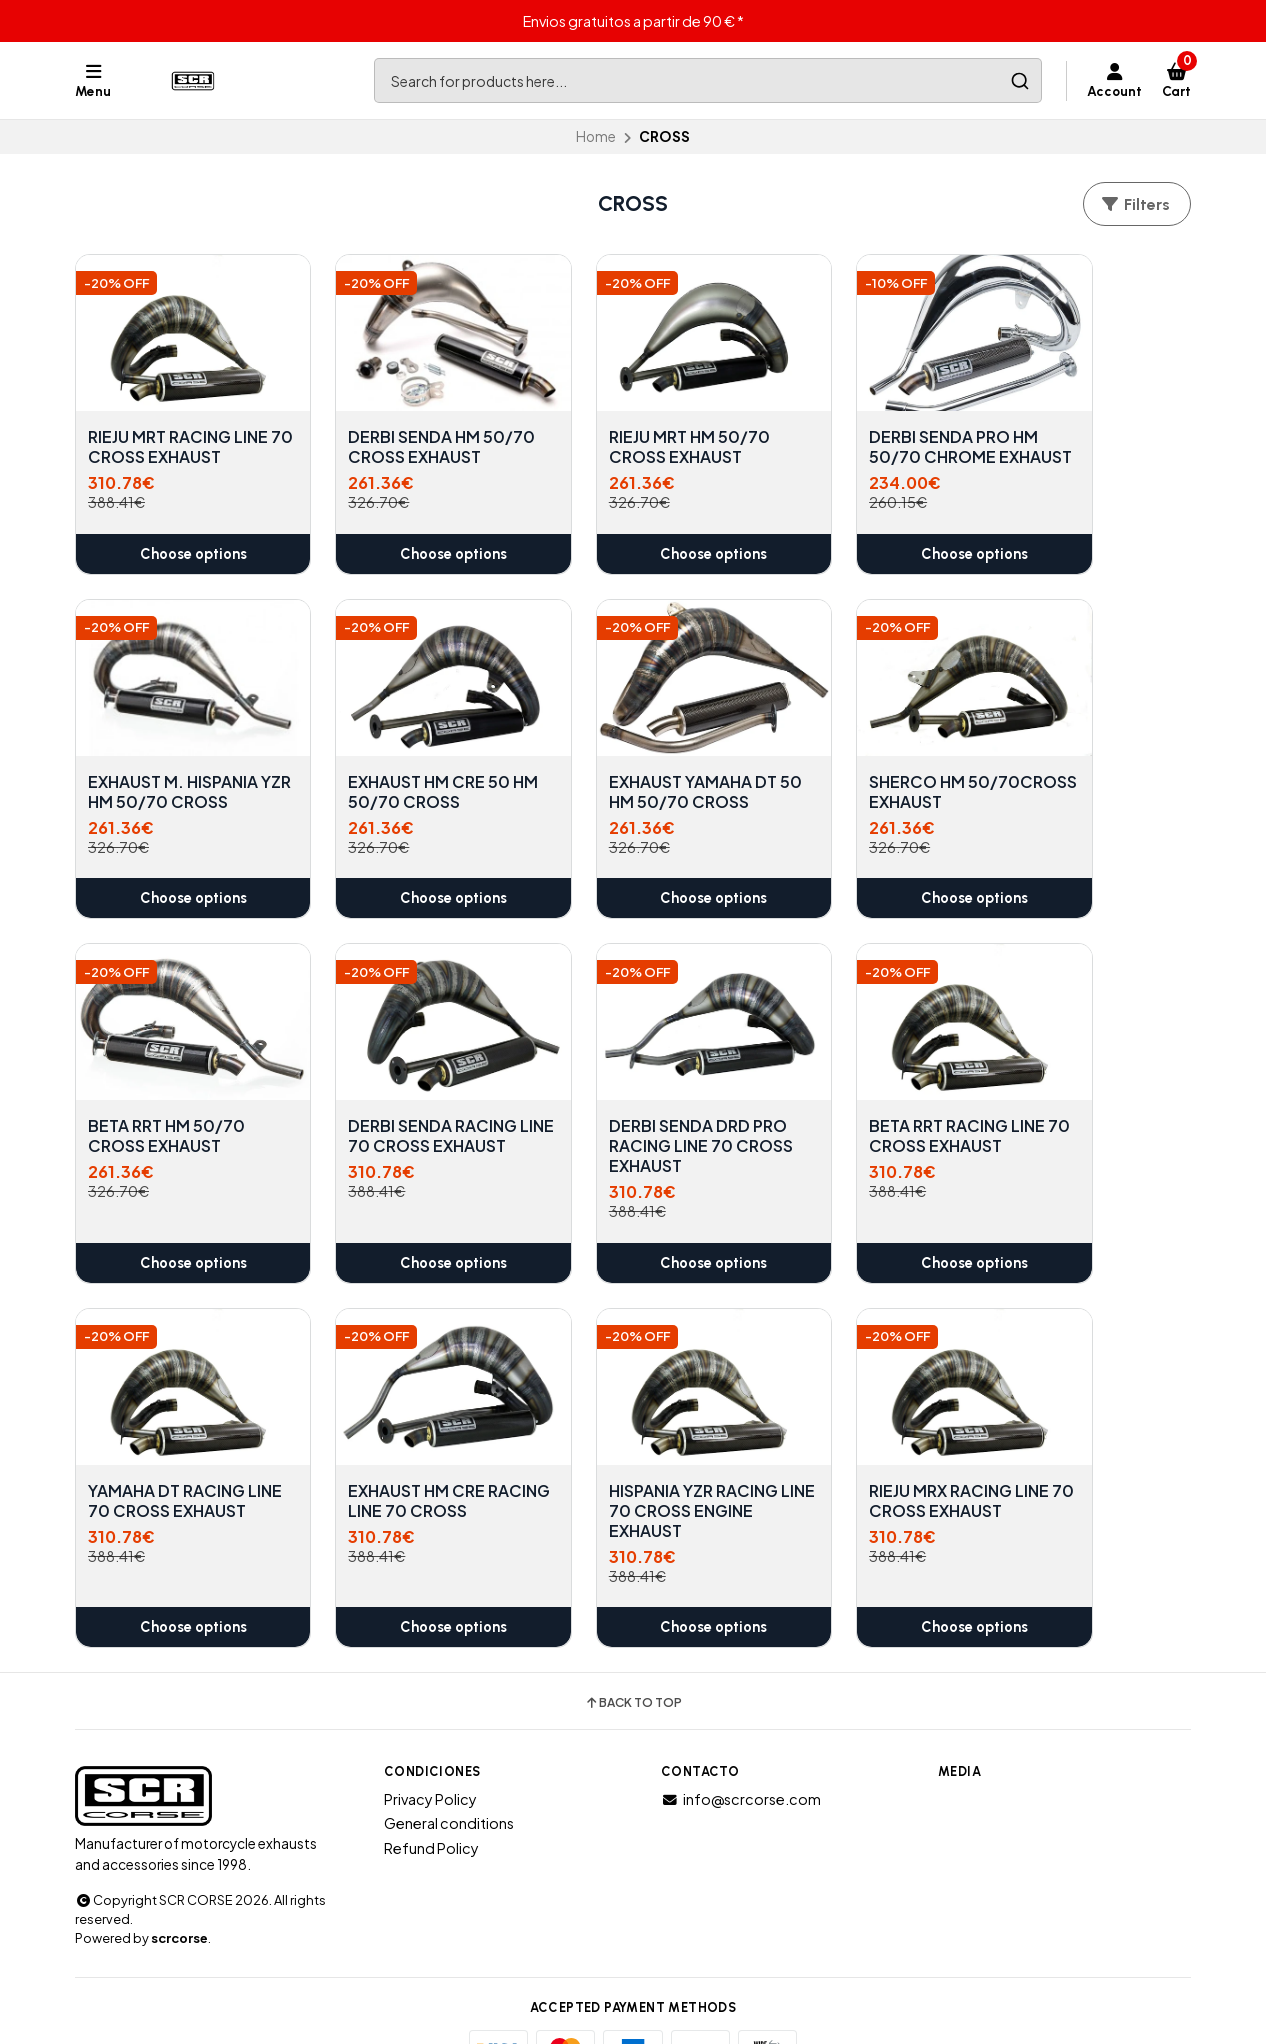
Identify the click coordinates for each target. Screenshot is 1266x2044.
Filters (1135, 204)
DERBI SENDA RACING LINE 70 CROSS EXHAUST (1084, 779)
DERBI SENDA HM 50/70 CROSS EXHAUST (382, 436)
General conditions (449, 1777)
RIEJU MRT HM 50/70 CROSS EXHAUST (624, 426)
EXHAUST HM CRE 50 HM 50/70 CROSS (169, 769)
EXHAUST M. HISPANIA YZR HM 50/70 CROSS (1086, 426)
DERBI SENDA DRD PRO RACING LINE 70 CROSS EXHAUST (177, 1122)
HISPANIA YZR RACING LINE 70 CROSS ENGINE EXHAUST (1084, 1122)
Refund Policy (431, 1802)
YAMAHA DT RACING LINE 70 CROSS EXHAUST (622, 1122)
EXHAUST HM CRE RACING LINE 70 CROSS (840, 1122)
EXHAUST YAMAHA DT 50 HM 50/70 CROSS (400, 769)
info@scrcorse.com (741, 1753)
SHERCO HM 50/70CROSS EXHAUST (598, 779)
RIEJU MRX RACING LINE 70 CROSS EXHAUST (159, 1465)
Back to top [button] (633, 1657)
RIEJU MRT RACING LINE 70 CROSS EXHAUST (159, 436)
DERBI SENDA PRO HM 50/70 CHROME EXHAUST (856, 436)
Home (596, 136)
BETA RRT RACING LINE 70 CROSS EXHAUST (404, 1112)
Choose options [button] (177, 552)
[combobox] (708, 80)
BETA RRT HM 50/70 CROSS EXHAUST (850, 769)
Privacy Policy (430, 1753)
